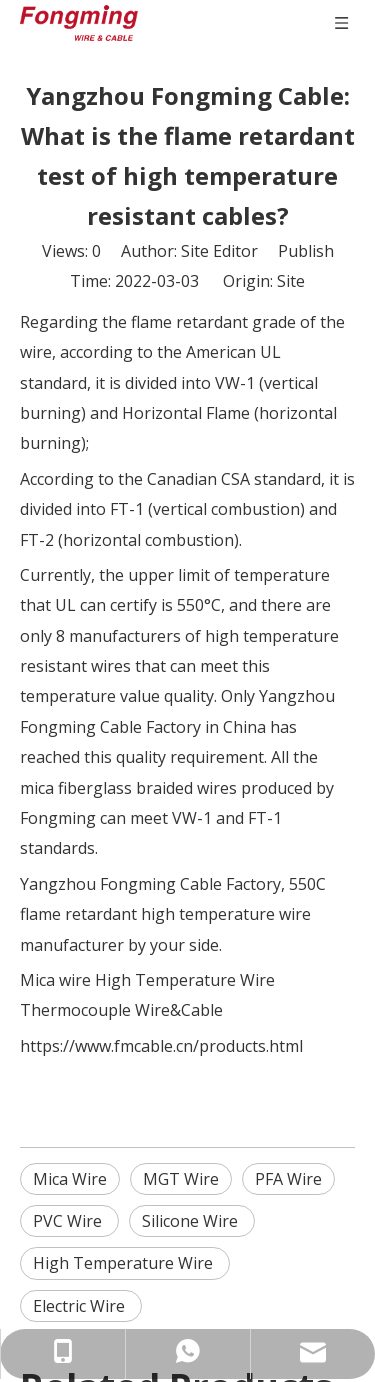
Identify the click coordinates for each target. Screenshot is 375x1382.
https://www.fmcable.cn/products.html (161, 1046)
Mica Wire (70, 1179)
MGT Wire (181, 1179)
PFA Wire (288, 1179)
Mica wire (55, 980)
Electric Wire (81, 1306)
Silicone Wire (192, 1221)
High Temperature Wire (185, 980)
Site (291, 281)
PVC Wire (69, 1221)
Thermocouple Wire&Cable (121, 1010)
